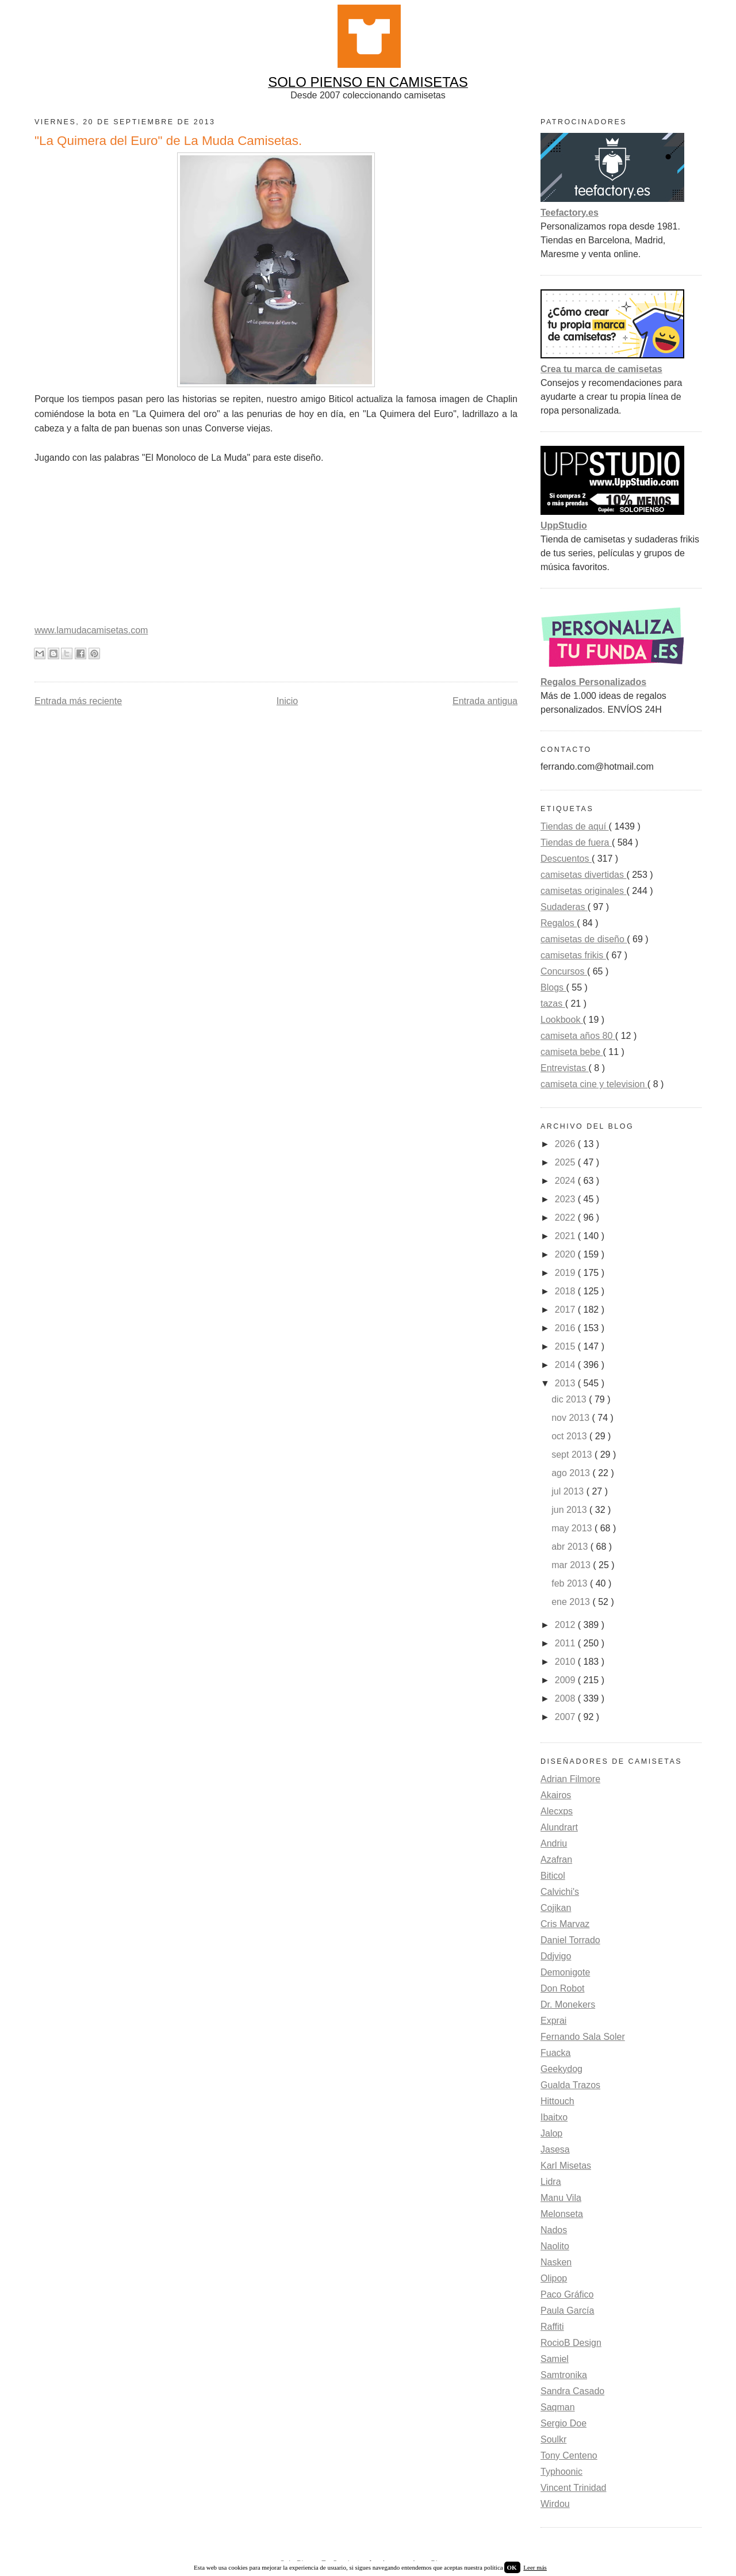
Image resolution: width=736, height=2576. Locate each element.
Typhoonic (561, 2471)
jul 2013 (568, 1491)
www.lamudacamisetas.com (91, 630)
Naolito (554, 2246)
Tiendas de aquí (574, 826)
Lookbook (561, 1020)
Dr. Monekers (567, 2004)
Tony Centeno (568, 2455)
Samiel (554, 2359)
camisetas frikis (573, 955)
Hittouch (557, 2101)
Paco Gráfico (566, 2294)
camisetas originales (583, 891)
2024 (566, 1181)
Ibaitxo (554, 2117)
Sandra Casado (572, 2391)
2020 (566, 1254)
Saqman (557, 2407)
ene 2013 (571, 1602)
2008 (566, 1698)
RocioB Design (570, 2343)
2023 (566, 1199)
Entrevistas (564, 1068)
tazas (552, 1003)
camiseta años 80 (577, 1036)
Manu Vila (560, 2198)
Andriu (553, 1843)
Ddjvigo (555, 1956)
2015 (566, 1346)
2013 (566, 1383)
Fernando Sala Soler (582, 2037)
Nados (553, 2230)
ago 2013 (571, 1473)
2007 (566, 1717)
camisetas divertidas (583, 875)
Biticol (552, 1876)
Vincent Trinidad (573, 2488)
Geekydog (561, 2069)
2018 (566, 1291)
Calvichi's (559, 1892)
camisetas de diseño (583, 939)
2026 (566, 1144)
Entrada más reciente (78, 701)
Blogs (553, 987)
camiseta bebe (571, 1052)
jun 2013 (570, 1510)
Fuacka (555, 2053)
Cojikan (555, 1908)
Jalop (551, 2133)
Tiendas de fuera (576, 842)
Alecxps (556, 1811)
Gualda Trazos (570, 2085)
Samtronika (563, 2375)
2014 (566, 1365)
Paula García (567, 2310)
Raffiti (552, 2327)
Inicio (287, 701)
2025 (566, 1162)
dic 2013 (570, 1399)
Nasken (556, 2262)
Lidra (550, 2182)
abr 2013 (571, 1546)
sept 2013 (573, 1454)
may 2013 (573, 1528)
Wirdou (555, 2504)
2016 (566, 1328)
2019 (566, 1273)
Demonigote (565, 1972)
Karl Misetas (565, 2165)
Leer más (535, 2567)
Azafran (556, 1859)
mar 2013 (572, 1565)
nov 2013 (571, 1418)
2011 (566, 1643)
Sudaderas (564, 907)
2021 (566, 1236)
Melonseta (561, 2214)
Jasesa (555, 2149)
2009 (566, 1680)
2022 (566, 1217)
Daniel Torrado (570, 1940)
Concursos (563, 971)
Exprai (553, 2020)
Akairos (555, 1795)
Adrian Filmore (570, 1779)
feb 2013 (570, 1583)
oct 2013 (570, 1436)
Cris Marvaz (564, 1924)
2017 (566, 1309)
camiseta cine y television (593, 1084)
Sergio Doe (563, 2423)
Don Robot (562, 1988)
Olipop (553, 2278)
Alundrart (559, 1827)
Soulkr (553, 2439)
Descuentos (566, 858)
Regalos (558, 923)
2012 (566, 1625)
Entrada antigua (485, 701)
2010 (566, 1662)
